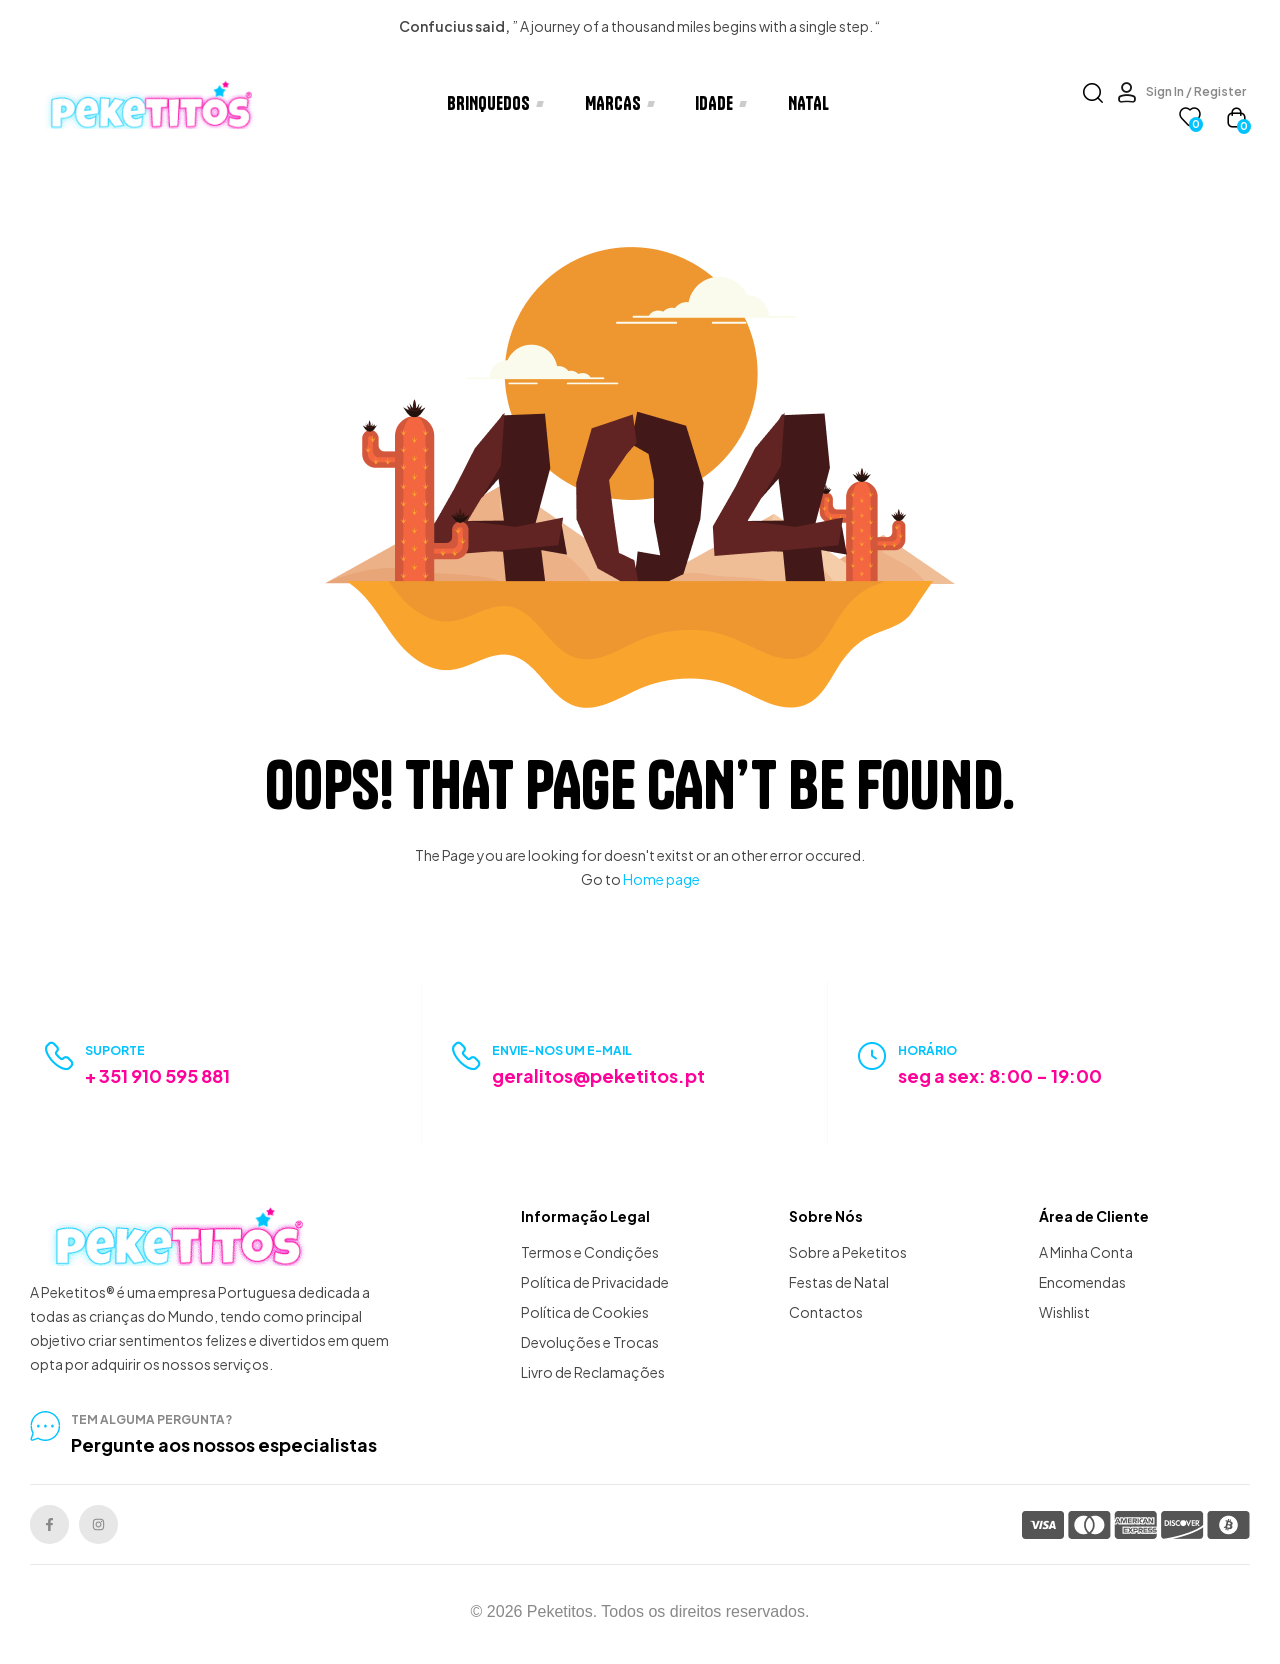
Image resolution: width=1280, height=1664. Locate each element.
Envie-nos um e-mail (562, 1050)
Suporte (115, 1050)
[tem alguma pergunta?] (45, 1426)
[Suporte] (59, 1056)
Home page (661, 879)
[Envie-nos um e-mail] (466, 1056)
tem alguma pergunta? (151, 1419)
